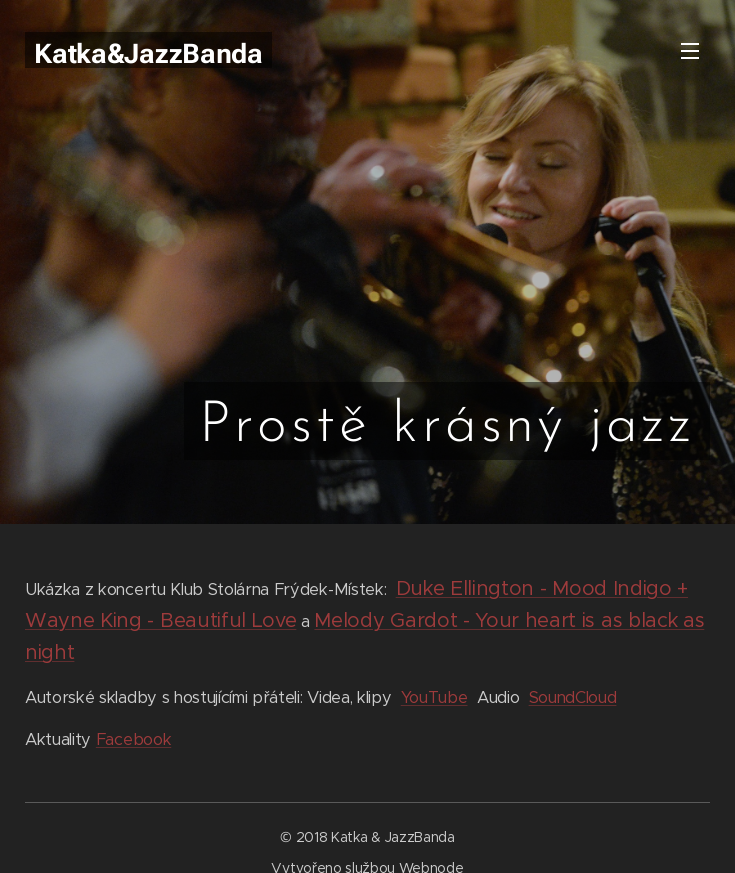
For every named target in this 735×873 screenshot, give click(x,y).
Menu (690, 51)
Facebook (133, 739)
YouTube (434, 697)
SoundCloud (573, 697)
